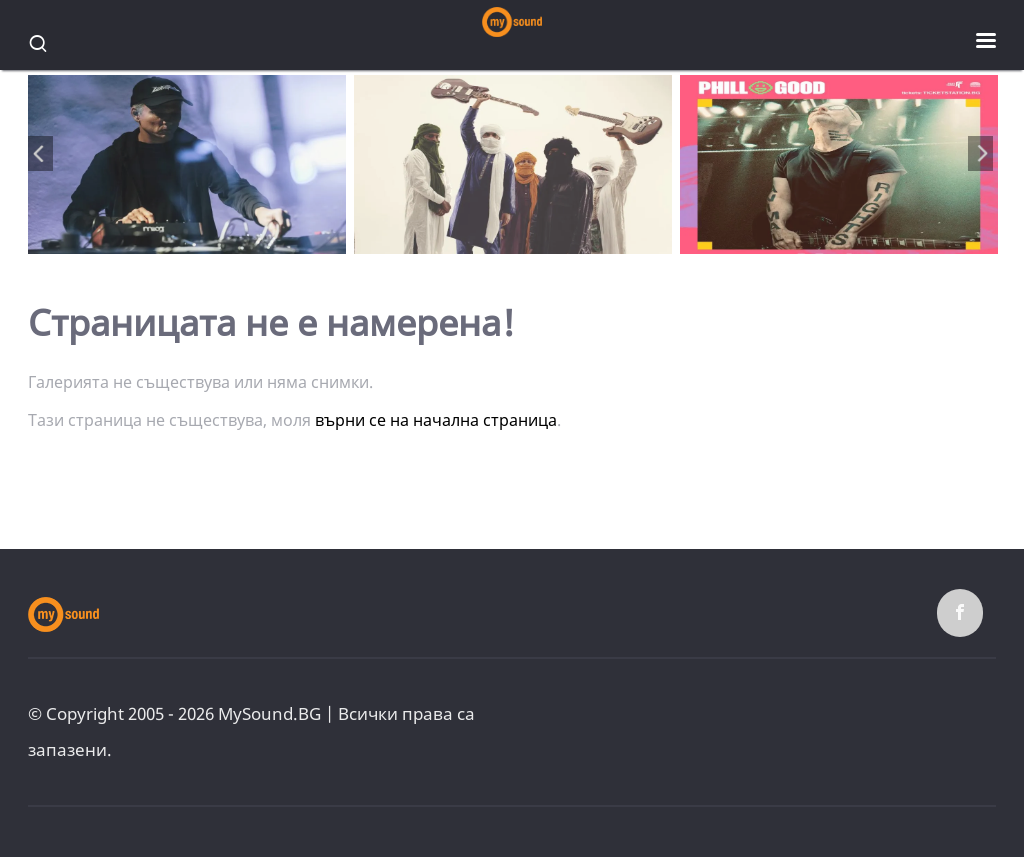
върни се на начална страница (436, 420)
